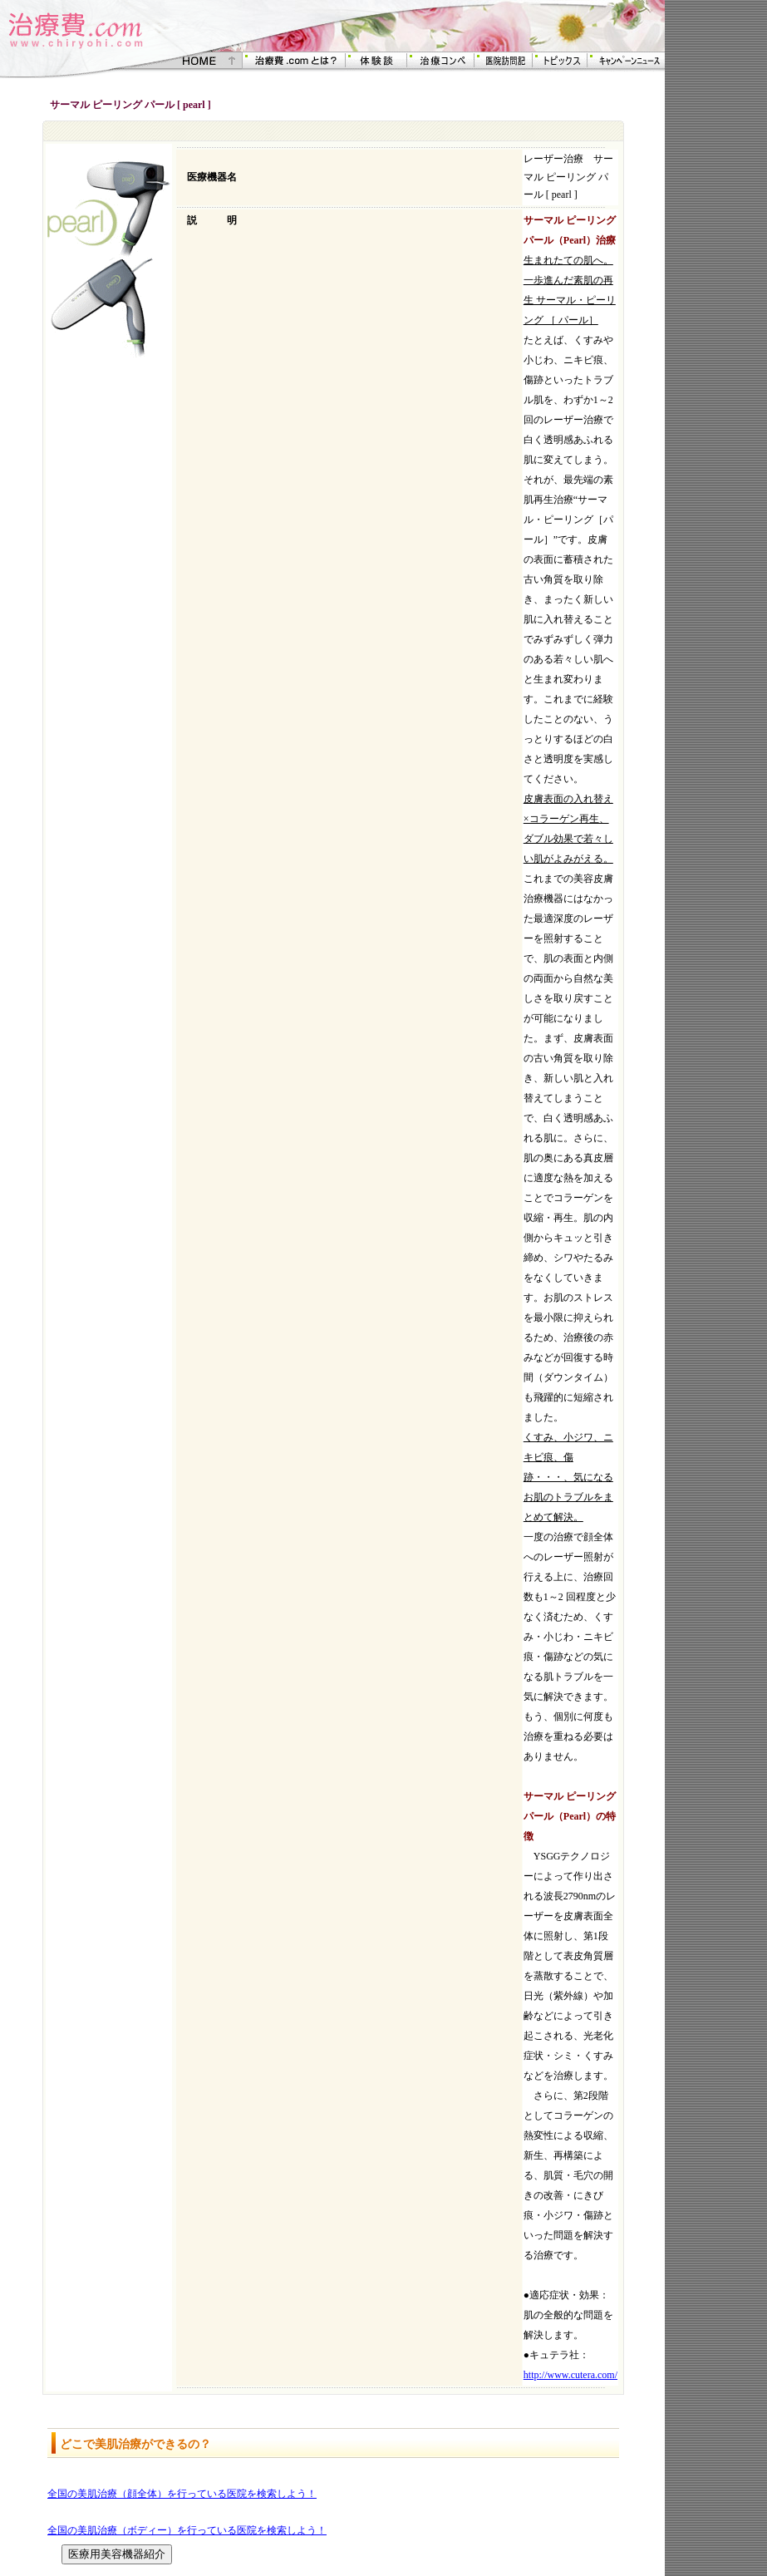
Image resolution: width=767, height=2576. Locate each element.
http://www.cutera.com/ (570, 2375)
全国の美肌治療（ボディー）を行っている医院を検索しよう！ (187, 2530)
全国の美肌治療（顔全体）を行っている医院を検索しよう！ (182, 2494)
